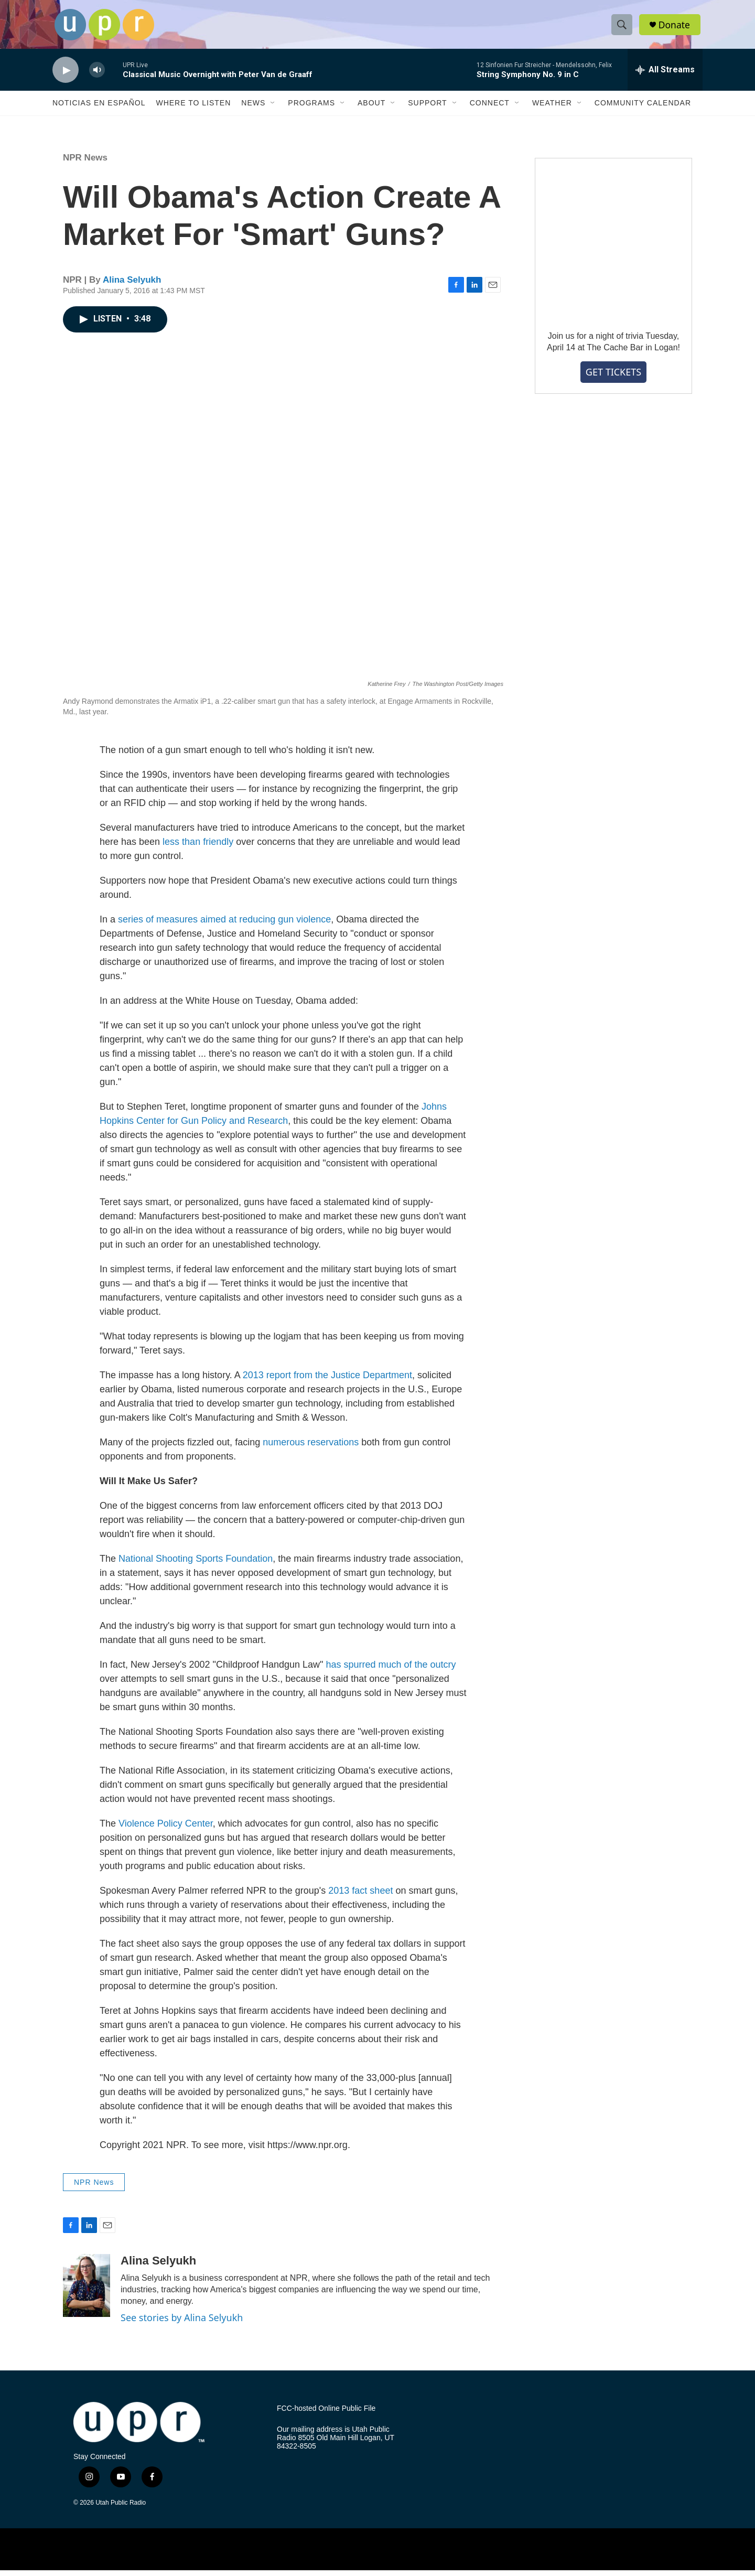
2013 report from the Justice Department (327, 1381)
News (253, 109)
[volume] (97, 76)
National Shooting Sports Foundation (195, 1564)
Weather (552, 109)
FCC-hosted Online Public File (326, 2414)
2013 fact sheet (360, 1896)
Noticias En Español (98, 109)
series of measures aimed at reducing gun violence (224, 925)
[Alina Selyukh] (86, 2291)
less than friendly (198, 847)
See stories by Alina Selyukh (182, 2323)
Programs (311, 109)
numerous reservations (311, 1448)
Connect (490, 109)
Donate (676, 27)
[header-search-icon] (622, 27)
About (371, 109)
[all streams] (665, 76)
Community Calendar (643, 109)
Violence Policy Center (165, 1829)
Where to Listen (193, 109)
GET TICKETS (613, 378)
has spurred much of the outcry (391, 1670)
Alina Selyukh (132, 286)
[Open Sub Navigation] (273, 109)
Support (427, 109)
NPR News (85, 164)
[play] (65, 76)
